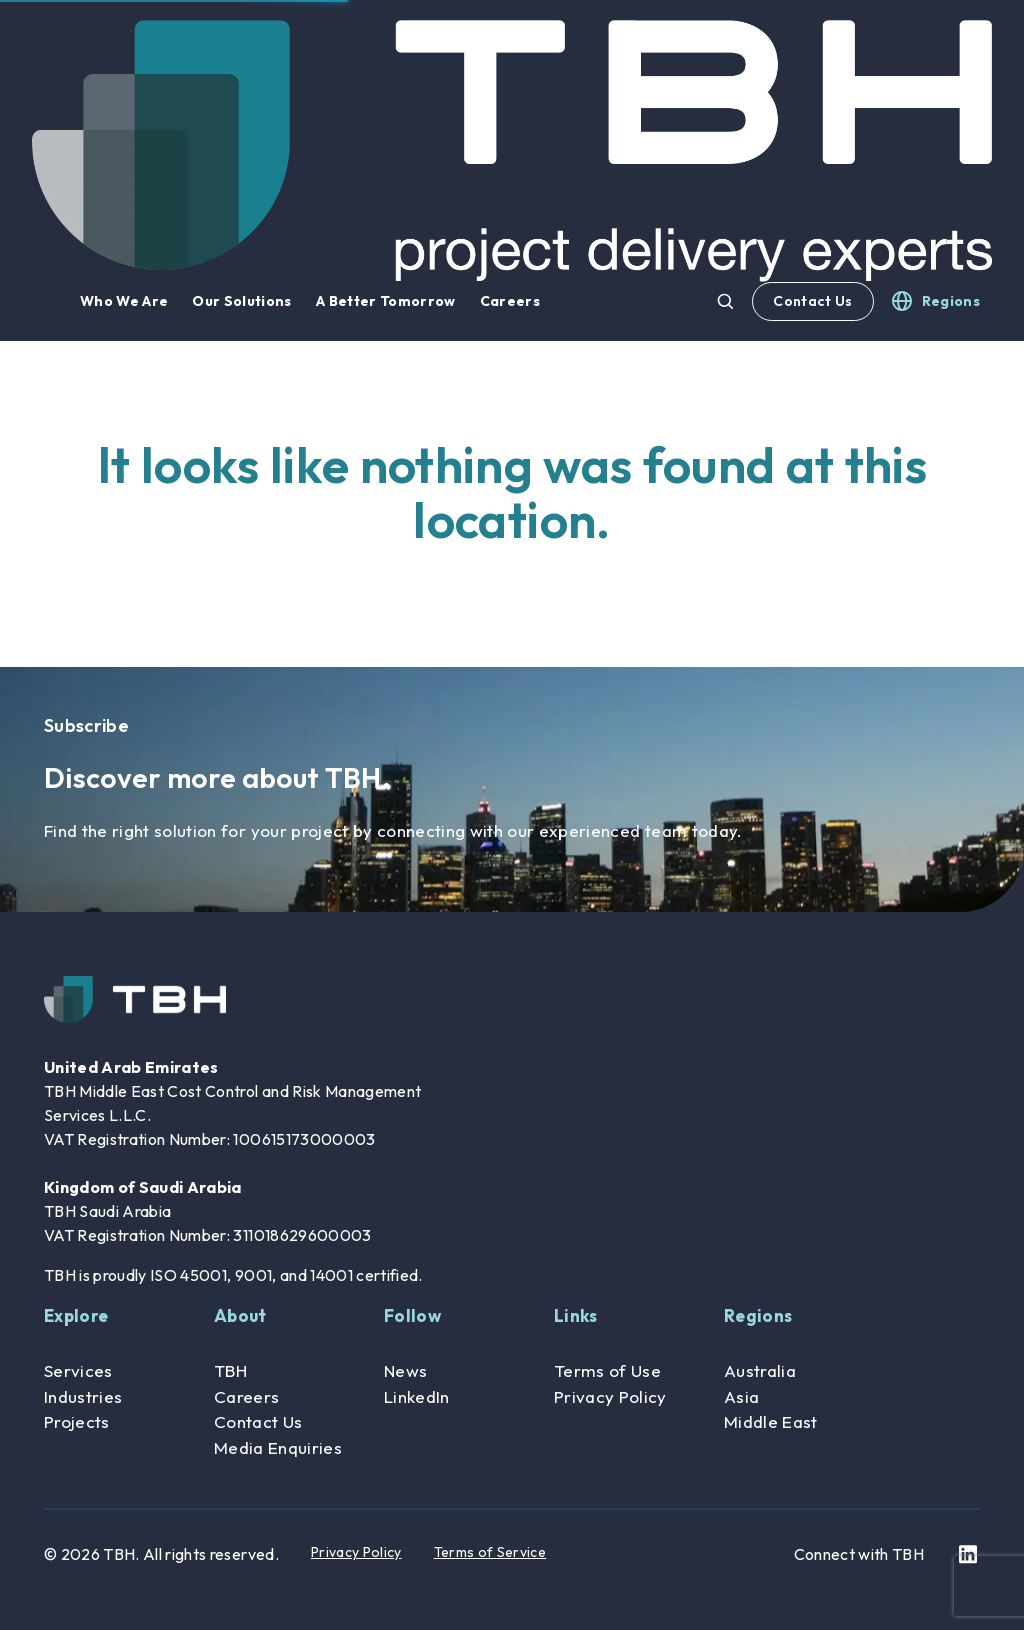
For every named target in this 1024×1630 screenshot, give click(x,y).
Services (78, 1370)
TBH (230, 1370)
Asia (741, 1396)
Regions (758, 1315)
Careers (246, 1396)
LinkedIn (417, 1396)
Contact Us (812, 301)
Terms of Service (490, 1552)
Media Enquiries (278, 1447)
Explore (76, 1315)
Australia (760, 1370)
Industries (83, 1396)
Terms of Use (607, 1370)
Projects (77, 1421)
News (405, 1370)
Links (576, 1315)
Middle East (771, 1421)
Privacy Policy (610, 1396)
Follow (412, 1315)
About (240, 1315)
